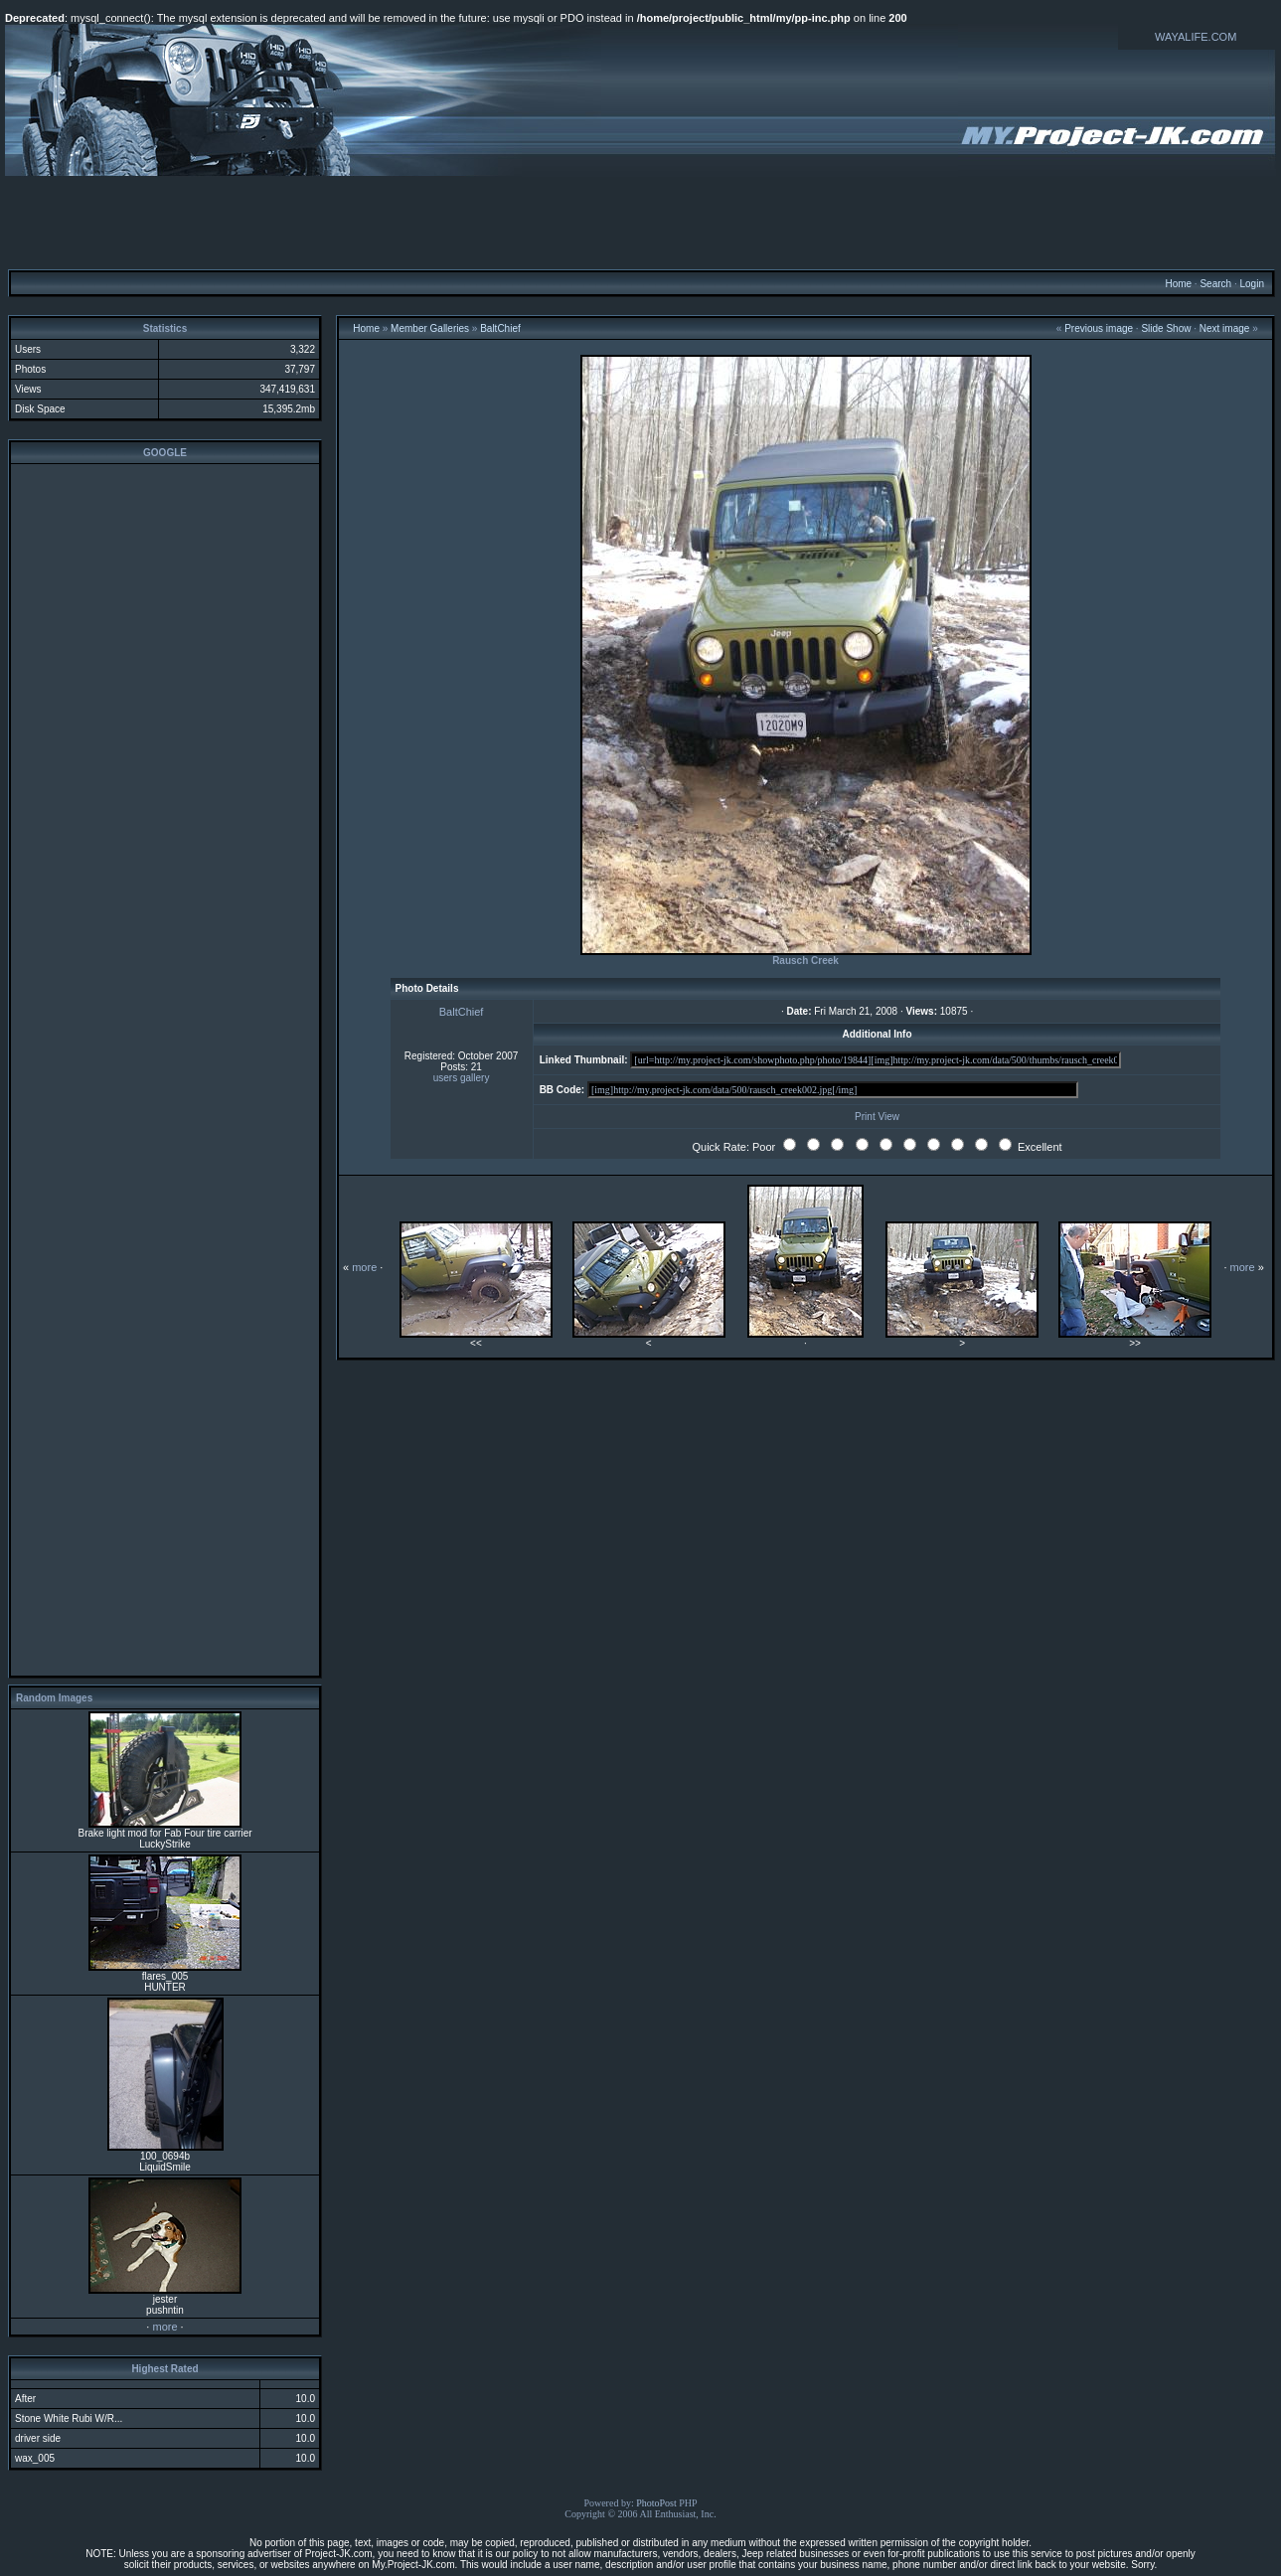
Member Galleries (430, 328)
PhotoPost (656, 2502)
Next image (1225, 328)
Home (1178, 283)
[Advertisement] (641, 221)
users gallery (461, 1077)
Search (1215, 283)
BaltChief (500, 328)
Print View (877, 1116)
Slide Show (1166, 328)
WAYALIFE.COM (1195, 37)
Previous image (1098, 328)
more (164, 2327)
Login (1251, 283)
